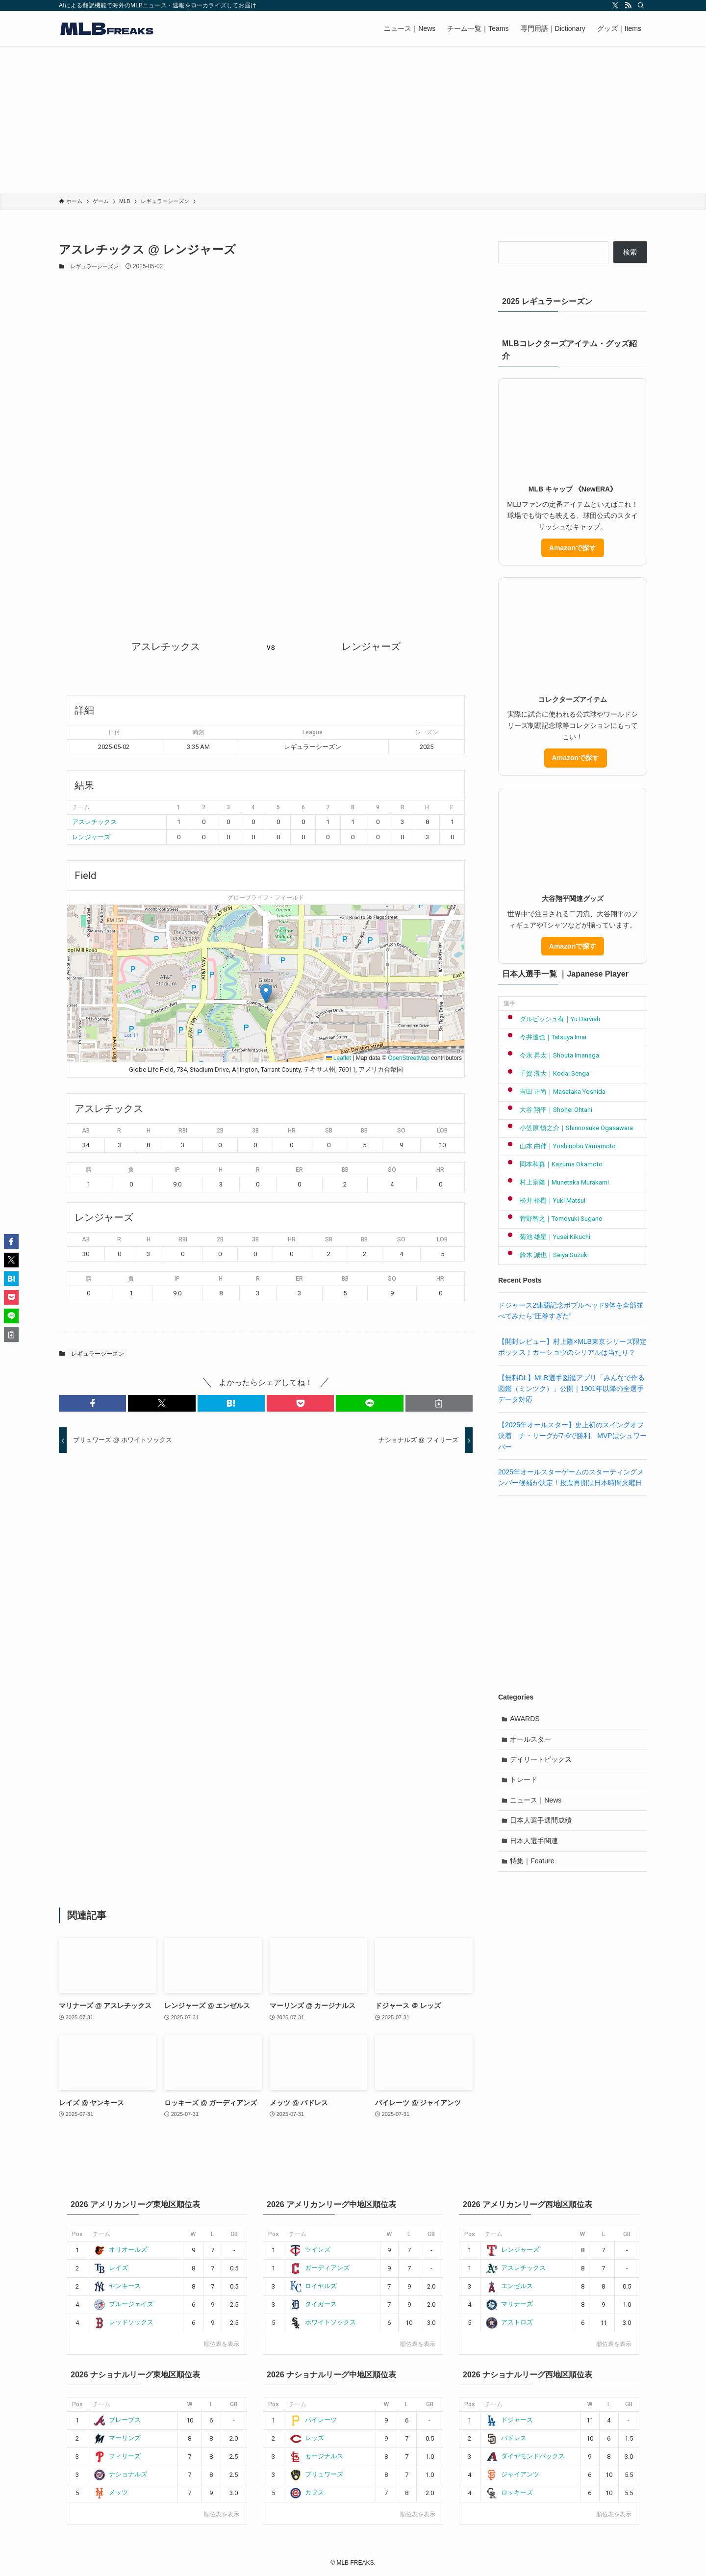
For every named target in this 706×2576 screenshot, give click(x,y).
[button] (266, 993)
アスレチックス (94, 821)
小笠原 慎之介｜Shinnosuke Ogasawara (568, 1128)
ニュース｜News (536, 1800)
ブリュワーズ (316, 2474)
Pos (77, 2234)
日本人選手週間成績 (541, 1821)
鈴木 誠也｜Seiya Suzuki (546, 1255)
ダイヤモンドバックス (525, 2456)
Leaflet (338, 1058)
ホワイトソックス (322, 2322)
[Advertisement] (353, 119)
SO (401, 1130)
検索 (630, 252)
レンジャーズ (91, 837)
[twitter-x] (615, 5)
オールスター (531, 1739)
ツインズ (310, 2249)
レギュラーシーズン (94, 266)
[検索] (640, 5)
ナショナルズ (120, 2474)
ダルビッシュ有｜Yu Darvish (552, 1019)
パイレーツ (313, 2419)
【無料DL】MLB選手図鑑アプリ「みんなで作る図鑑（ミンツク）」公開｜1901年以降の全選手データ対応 (571, 1389)
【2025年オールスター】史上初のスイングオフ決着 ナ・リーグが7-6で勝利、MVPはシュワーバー (572, 1436)
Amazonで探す (572, 548)
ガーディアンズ (319, 2267)
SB (328, 1130)
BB (364, 1130)
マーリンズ (117, 2438)
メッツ (110, 2492)
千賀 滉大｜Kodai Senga (546, 1073)
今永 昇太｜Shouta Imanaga (551, 1055)
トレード (524, 1780)
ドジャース (509, 2419)
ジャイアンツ (512, 2474)
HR (292, 1130)
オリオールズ (120, 2249)
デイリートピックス (541, 1760)
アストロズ (509, 2322)
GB (234, 2234)
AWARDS (525, 1719)
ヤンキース (117, 2286)
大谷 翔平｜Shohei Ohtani (548, 1109)
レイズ (110, 2267)
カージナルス (316, 2456)
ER (299, 1169)
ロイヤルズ (313, 2286)
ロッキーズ (509, 2492)
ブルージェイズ (123, 2304)
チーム (101, 2234)
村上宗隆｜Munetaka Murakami (556, 1182)
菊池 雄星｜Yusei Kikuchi (547, 1236)
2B (220, 1130)
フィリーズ (117, 2456)
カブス (307, 2492)
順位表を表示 (221, 2344)
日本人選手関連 (534, 1841)
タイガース (313, 2304)
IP (177, 1169)
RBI (182, 1130)
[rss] (628, 5)
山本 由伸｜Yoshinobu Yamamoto (560, 1146)
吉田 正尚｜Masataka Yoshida (554, 1091)
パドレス (506, 2438)
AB (86, 1130)
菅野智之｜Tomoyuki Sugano (553, 1218)
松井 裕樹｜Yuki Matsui (544, 1200)
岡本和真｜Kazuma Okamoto (553, 1164)
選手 (509, 1003)
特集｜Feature (532, 1862)
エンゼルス (509, 2286)
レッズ (307, 2438)
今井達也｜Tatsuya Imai (545, 1037)
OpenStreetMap (408, 1058)
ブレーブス (117, 2419)
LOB (442, 1130)
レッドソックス (123, 2322)
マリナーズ (509, 2304)
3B (255, 1130)
